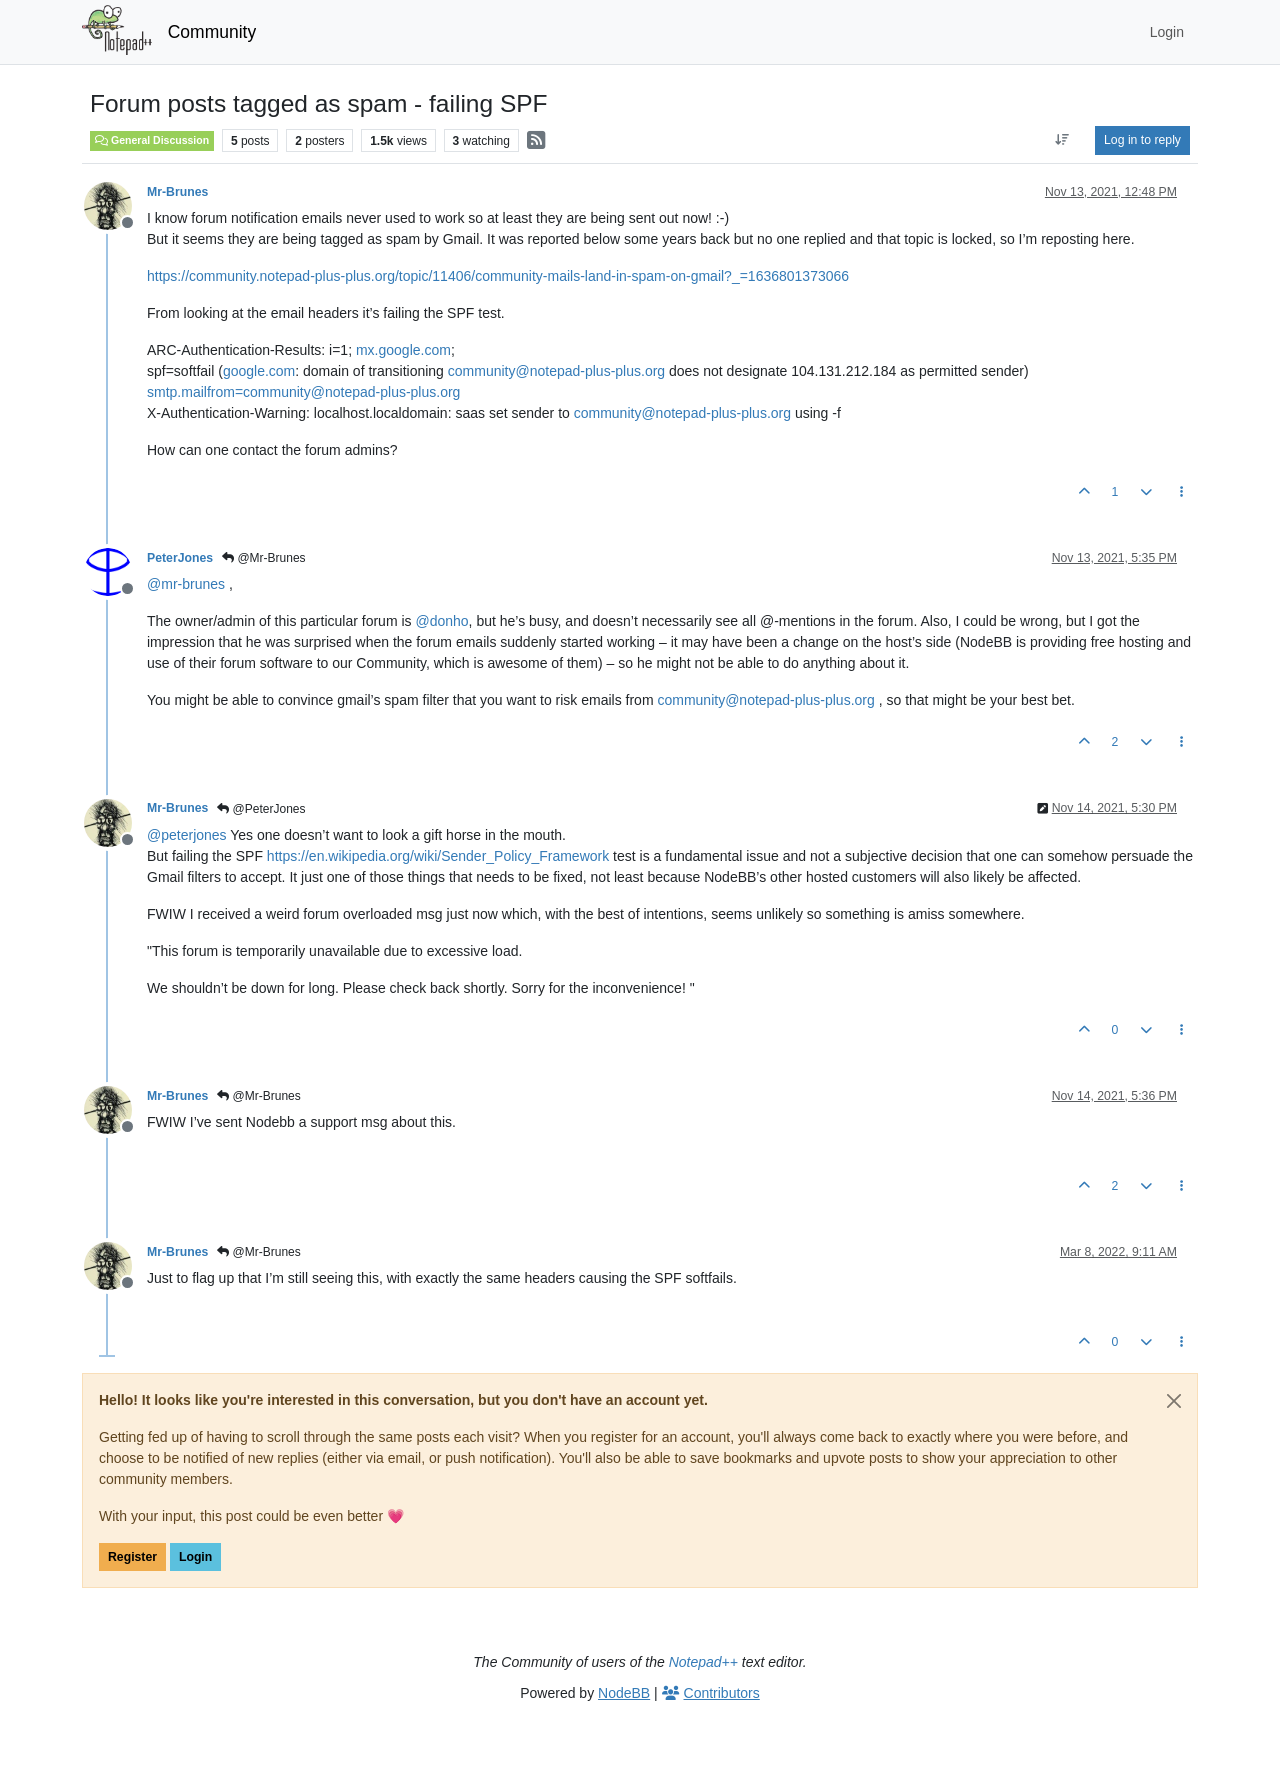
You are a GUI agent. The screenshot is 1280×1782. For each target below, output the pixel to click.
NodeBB (624, 1693)
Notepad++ (703, 1662)
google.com (259, 371)
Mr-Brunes (177, 192)
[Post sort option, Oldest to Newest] (1062, 140)
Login (195, 1557)
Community (212, 32)
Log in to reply (1142, 140)
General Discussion (152, 140)
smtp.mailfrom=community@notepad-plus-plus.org (303, 392)
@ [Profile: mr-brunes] (186, 584)
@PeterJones (261, 809)
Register (132, 1557)
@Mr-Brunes (264, 558)
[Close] (1174, 1401)
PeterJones (180, 558)
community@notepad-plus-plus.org (556, 371)
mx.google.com (403, 350)
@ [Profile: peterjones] (187, 835)
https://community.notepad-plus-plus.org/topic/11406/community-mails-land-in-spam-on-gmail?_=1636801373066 (498, 276)
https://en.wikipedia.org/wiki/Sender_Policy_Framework (438, 856)
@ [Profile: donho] (441, 621)
